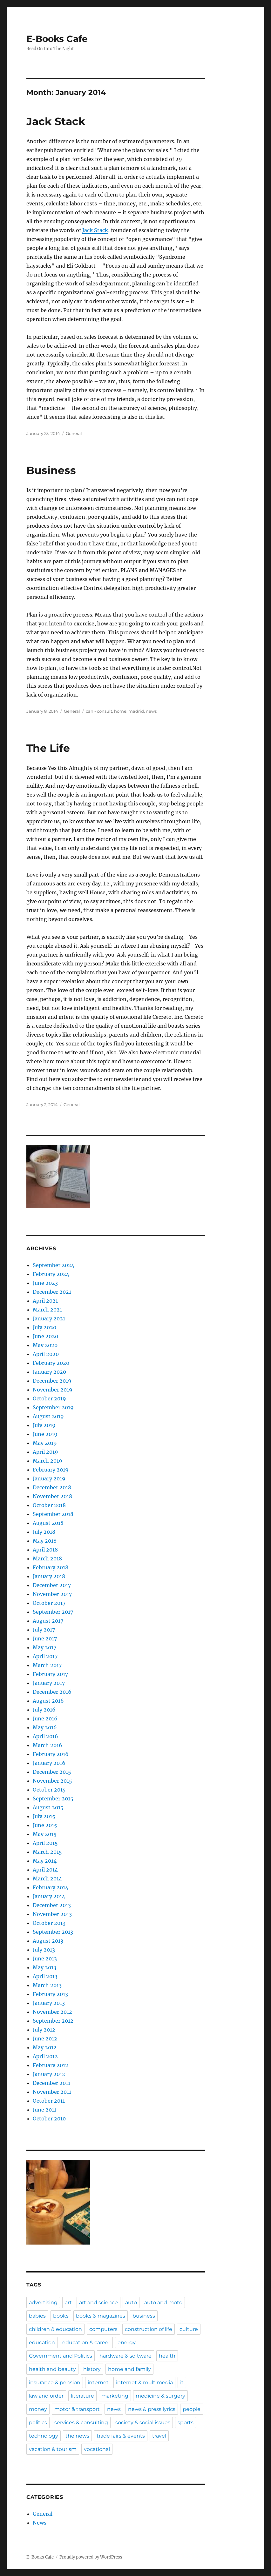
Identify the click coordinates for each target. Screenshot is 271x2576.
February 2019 (51, 1469)
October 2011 (49, 2101)
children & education (55, 2329)
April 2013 (45, 1976)
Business (51, 470)
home (120, 711)
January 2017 (49, 1683)
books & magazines (100, 2316)
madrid (136, 711)
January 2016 (49, 1763)
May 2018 (45, 1541)
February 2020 (51, 1363)
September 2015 (53, 1798)
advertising (43, 2302)
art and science (98, 2302)
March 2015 (47, 1852)
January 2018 (49, 1576)
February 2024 (51, 1274)
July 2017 (44, 1629)
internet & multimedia (144, 2382)
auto (131, 2302)
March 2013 (47, 1985)
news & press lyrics (151, 2409)
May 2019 (45, 1443)
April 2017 (45, 1656)
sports (185, 2422)
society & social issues (142, 2422)
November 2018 (52, 1496)
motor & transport (77, 2409)
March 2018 (47, 1558)
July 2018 (44, 1532)
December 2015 (52, 1772)
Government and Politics (60, 2356)
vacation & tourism (53, 2449)
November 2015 (52, 1781)
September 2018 (53, 1514)
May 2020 (45, 1345)
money (38, 2409)
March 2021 (47, 1309)
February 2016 (51, 1754)
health (167, 2356)
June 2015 (45, 1825)
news (151, 711)
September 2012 (53, 2021)
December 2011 (51, 2083)
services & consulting (81, 2422)
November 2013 (52, 1914)
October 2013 (49, 1923)
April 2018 (45, 1549)
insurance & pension (54, 2382)
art (68, 2302)
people (191, 2409)
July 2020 (44, 1327)
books (61, 2316)
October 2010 (49, 2118)
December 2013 (52, 1905)
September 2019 (53, 1407)
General (74, 433)
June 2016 (45, 1718)
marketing (114, 2396)
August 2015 (48, 1807)
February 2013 (50, 1994)
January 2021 (49, 1318)
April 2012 (45, 2056)
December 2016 (52, 1692)
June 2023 (45, 1283)
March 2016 (47, 1745)
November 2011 (52, 2092)
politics (38, 2422)
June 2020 (45, 1336)
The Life (48, 748)
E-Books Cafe (57, 38)
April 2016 (45, 1736)
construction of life (148, 2329)
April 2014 (45, 1869)
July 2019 (44, 1425)
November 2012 (52, 2012)
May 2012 (45, 2047)
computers (103, 2329)
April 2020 (46, 1354)
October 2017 (49, 1603)
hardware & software (125, 2356)
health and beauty (52, 2369)
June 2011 (44, 2109)
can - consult (99, 711)
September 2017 (53, 1612)
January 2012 (49, 2074)
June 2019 (45, 1434)
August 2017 (48, 1621)
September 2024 (53, 1265)
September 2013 (53, 1932)
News (39, 2522)
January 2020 (49, 1372)
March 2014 (47, 1878)
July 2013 (44, 1949)
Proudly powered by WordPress (90, 2557)
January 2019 (49, 1478)
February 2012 (50, 2065)
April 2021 (45, 1301)
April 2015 (45, 1843)
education (42, 2342)
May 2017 (44, 1647)
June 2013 (45, 1958)
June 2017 (45, 1638)
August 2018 (48, 1523)
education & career (86, 2342)
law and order (46, 2396)
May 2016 (45, 1727)
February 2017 (50, 1674)
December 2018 (52, 1487)
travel (159, 2436)
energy (127, 2342)
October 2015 (49, 1789)
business (143, 2316)
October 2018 (49, 1505)
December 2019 (52, 1381)
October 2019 (49, 1398)
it (182, 2382)
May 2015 (45, 1834)
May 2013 (44, 1967)
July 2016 (44, 1709)
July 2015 (44, 1816)
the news (77, 2436)
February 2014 (50, 1887)
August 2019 (48, 1416)
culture (189, 2329)
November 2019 (52, 1389)
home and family (129, 2369)
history (92, 2369)
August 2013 (48, 1941)
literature (82, 2396)
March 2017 (47, 1665)
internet (98, 2382)
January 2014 (49, 1896)
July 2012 (44, 2029)
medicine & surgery (160, 2396)
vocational (97, 2449)
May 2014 (45, 1861)
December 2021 (52, 1292)
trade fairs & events (121, 2436)
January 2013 (49, 2003)
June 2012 (45, 2038)
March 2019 (47, 1461)
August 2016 (48, 1701)
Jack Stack (55, 121)
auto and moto (163, 2302)
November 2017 (52, 1594)
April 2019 (45, 1452)
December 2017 (52, 1585)
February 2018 (50, 1567)
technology (43, 2436)
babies (37, 2316)
